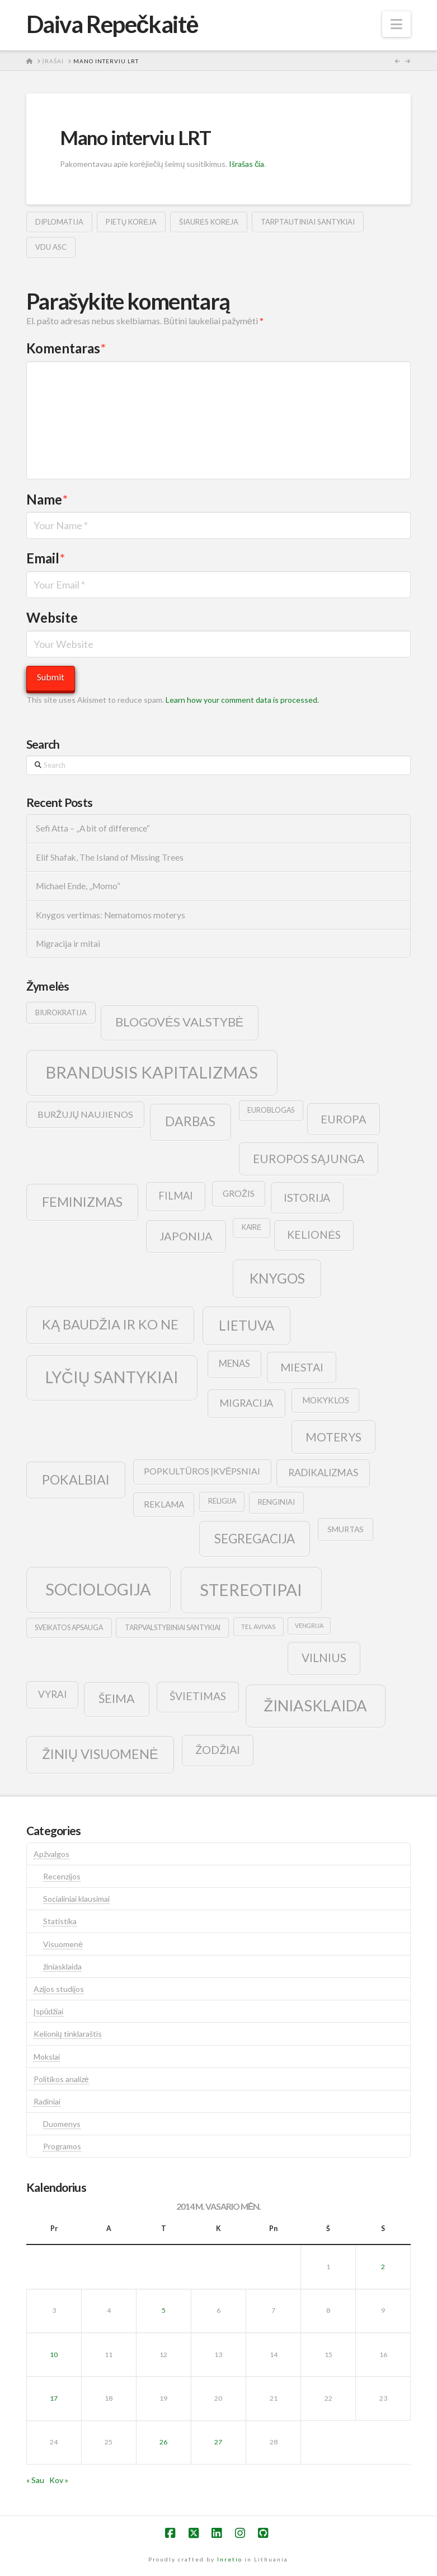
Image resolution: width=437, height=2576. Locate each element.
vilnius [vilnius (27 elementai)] (324, 1657)
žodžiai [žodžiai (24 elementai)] (217, 1749)
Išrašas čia (246, 164)
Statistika (60, 1921)
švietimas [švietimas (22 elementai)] (198, 1696)
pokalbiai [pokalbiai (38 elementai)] (76, 1479)
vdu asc (51, 246)
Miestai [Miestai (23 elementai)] (301, 1367)
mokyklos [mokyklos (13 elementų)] (325, 1400)
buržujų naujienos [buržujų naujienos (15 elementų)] (85, 1114)
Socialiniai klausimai (76, 1898)
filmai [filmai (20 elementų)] (175, 1195)
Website (52, 617)
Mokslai (47, 2056)
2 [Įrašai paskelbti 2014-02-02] (383, 2266)
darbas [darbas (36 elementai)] (190, 1121)
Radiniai (47, 2101)
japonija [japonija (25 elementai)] (186, 1236)
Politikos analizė (61, 2079)
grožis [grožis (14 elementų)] (239, 1193)
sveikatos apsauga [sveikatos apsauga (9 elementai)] (69, 1627)
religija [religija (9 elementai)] (222, 1501)
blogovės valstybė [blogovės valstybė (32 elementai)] (179, 1021)
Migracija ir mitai (68, 944)
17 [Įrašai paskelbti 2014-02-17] (54, 2398)
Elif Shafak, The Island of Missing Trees (110, 857)
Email (45, 558)
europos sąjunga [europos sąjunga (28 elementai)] (308, 1158)
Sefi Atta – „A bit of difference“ (93, 828)
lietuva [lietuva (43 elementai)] (246, 1325)
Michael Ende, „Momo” (78, 886)
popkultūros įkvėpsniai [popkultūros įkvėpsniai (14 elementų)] (202, 1471)
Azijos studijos (59, 1989)
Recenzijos (62, 1876)
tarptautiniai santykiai (308, 221)
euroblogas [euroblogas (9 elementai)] (270, 1110)
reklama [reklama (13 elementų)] (164, 1504)
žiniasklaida (62, 1966)
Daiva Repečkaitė (112, 24)
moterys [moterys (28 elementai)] (333, 1437)
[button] (396, 24)
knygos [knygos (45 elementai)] (277, 1278)
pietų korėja (131, 221)
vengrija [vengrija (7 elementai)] (309, 1625)
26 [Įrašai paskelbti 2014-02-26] (163, 2442)
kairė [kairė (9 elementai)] (251, 1227)
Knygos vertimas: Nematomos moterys (110, 915)
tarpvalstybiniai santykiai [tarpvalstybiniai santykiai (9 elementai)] (172, 1627)
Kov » (58, 2480)
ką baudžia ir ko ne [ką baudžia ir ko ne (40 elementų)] (110, 1324)
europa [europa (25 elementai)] (343, 1119)
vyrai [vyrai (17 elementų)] (52, 1694)
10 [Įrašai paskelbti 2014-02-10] (54, 2354)
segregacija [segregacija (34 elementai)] (254, 1538)
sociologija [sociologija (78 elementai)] (98, 1589)
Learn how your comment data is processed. (242, 699)
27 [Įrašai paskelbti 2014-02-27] (218, 2442)
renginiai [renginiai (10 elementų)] (276, 1501)
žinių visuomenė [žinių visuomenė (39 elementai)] (100, 1754)
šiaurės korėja (208, 221)
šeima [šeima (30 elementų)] (116, 1698)
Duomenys (62, 2124)
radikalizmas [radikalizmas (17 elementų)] (323, 1472)
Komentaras (66, 348)
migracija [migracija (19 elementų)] (246, 1403)
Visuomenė (63, 1944)
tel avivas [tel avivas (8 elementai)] (258, 1626)
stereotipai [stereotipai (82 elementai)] (251, 1589)
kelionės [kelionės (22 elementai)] (314, 1234)
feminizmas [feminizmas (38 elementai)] (82, 1202)
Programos (62, 2146)
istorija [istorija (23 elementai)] (307, 1197)
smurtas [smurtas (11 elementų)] (345, 1529)
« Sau (35, 2480)
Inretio (229, 2559)
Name (47, 499)
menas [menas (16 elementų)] (234, 1363)
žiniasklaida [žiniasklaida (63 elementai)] (315, 1705)
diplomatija (59, 221)
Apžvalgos (51, 1854)
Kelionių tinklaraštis (68, 2033)
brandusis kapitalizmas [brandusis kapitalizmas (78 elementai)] (151, 1072)
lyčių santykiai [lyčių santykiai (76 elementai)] (111, 1377)
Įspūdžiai (49, 2011)
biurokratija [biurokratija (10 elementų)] (61, 1012)
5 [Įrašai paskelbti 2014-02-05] (164, 2310)
